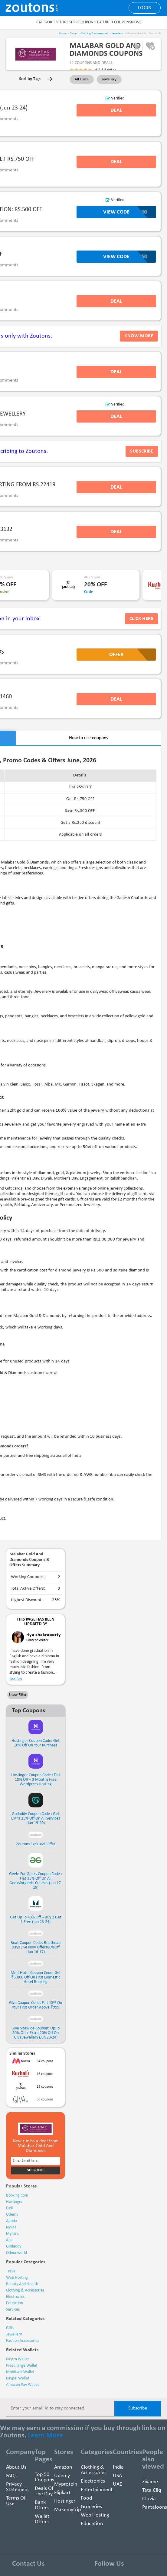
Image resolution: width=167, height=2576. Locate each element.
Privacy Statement (17, 2487)
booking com (17, 2195)
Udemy (62, 2476)
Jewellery (117, 33)
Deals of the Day (44, 2491)
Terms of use (16, 2501)
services (13, 2309)
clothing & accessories (25, 2290)
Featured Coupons (113, 22)
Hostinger (64, 2501)
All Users (82, 79)
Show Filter (18, 1695)
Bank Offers (42, 2505)
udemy (12, 2214)
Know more (138, 336)
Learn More (45, 2435)
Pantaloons (154, 2507)
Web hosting (95, 2515)
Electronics (93, 2481)
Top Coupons (82, 22)
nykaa (11, 2227)
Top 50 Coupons (44, 2477)
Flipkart (62, 2493)
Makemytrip (67, 2510)
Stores (63, 22)
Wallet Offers (42, 2519)
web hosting (17, 2277)
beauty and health (22, 2284)
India (118, 2467)
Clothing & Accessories (94, 33)
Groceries (91, 2507)
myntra (12, 2233)
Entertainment (97, 2490)
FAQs (11, 2476)
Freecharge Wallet (22, 2365)
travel (11, 2271)
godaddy (13, 2246)
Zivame (150, 2482)
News (136, 22)
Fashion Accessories (22, 2341)
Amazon (63, 2467)
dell (9, 2208)
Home (62, 33)
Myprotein (65, 2484)
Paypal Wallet (17, 2378)
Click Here (141, 618)
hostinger (14, 2202)
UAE (117, 2484)
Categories (46, 22)
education (14, 2303)
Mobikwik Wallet (20, 2372)
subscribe (141, 451)
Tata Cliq (151, 2490)
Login (145, 7)
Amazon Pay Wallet (22, 2384)
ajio (9, 2240)
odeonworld (16, 2253)
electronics (15, 2297)
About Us (16, 2467)
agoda (11, 2221)
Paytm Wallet (17, 2359)
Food (86, 2498)
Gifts (10, 2328)
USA (117, 2476)
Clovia (149, 2499)
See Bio (15, 1679)
